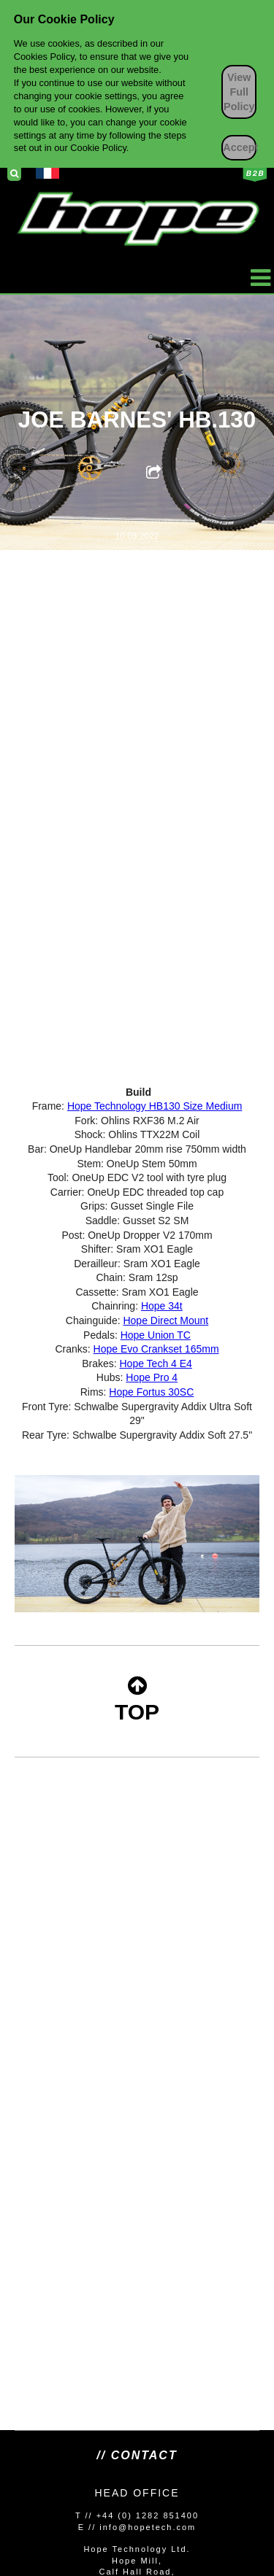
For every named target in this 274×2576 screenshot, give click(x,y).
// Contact (136, 2455)
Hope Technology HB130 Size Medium (154, 1106)
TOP (137, 1699)
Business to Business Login (255, 174)
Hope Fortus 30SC (151, 1392)
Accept (239, 147)
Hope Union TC (156, 1335)
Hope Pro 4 (152, 1377)
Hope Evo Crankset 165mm (156, 1349)
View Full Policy (239, 91)
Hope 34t (162, 1306)
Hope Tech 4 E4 (155, 1363)
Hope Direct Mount (165, 1320)
